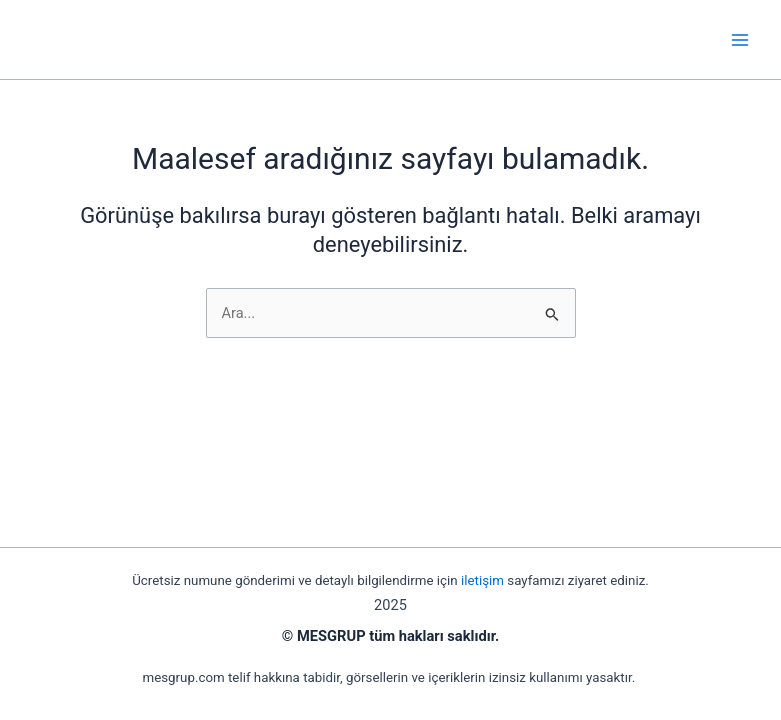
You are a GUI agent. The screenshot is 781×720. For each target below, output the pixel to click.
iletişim (482, 580)
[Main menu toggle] (740, 40)
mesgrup (90, 39)
